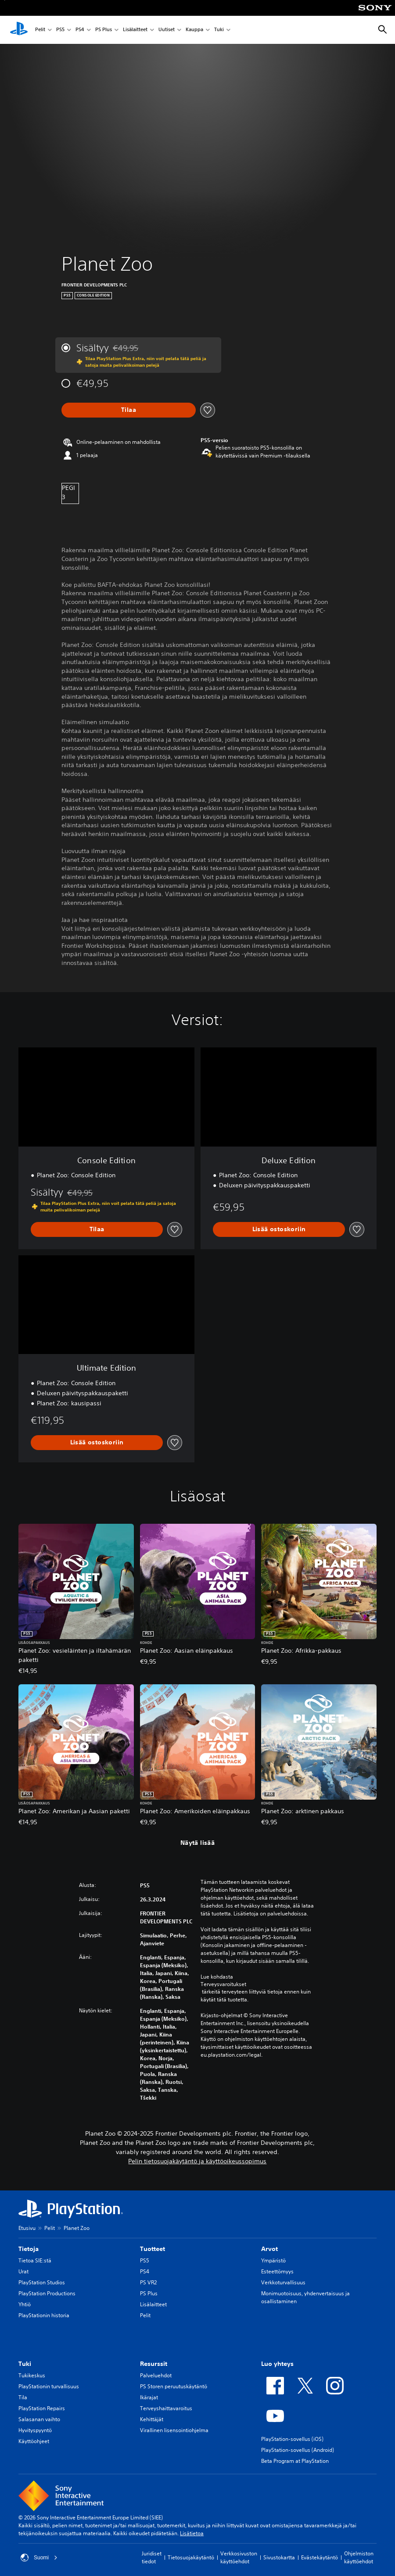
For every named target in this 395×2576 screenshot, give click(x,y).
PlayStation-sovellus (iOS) (292, 2439)
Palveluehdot (156, 2375)
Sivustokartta (279, 2557)
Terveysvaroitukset (223, 1984)
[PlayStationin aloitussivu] (19, 30)
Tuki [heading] (24, 2364)
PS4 (79, 30)
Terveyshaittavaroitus (166, 2408)
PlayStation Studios (41, 2282)
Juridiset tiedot (152, 2557)
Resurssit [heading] (153, 2364)
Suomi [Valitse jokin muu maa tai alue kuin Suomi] (39, 2557)
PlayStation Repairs (41, 2408)
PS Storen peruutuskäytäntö (173, 2386)
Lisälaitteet (135, 30)
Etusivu (27, 2228)
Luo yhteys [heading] (277, 2364)
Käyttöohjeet (33, 2441)
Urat (23, 2271)
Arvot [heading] (269, 2249)
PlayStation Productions (46, 2293)
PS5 (60, 30)
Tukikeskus (31, 2375)
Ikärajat (149, 2397)
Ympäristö (273, 2260)
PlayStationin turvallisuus (48, 2386)
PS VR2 (148, 2282)
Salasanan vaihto (39, 2419)
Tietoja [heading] (28, 2249)
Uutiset (166, 30)
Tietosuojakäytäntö (191, 2557)
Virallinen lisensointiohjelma (174, 2430)
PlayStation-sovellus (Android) (297, 2450)
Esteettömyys (277, 2271)
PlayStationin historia (43, 2315)
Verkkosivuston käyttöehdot (238, 2557)
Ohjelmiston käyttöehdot (358, 2557)
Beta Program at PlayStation (295, 2461)
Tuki (219, 30)
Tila (22, 2397)
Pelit (40, 30)
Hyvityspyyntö (35, 2430)
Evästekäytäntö (319, 2557)
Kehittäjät (151, 2419)
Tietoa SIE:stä (34, 2260)
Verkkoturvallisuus (283, 2282)
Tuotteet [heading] (152, 2249)
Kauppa (194, 30)
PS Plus (103, 30)
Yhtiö (24, 2304)
